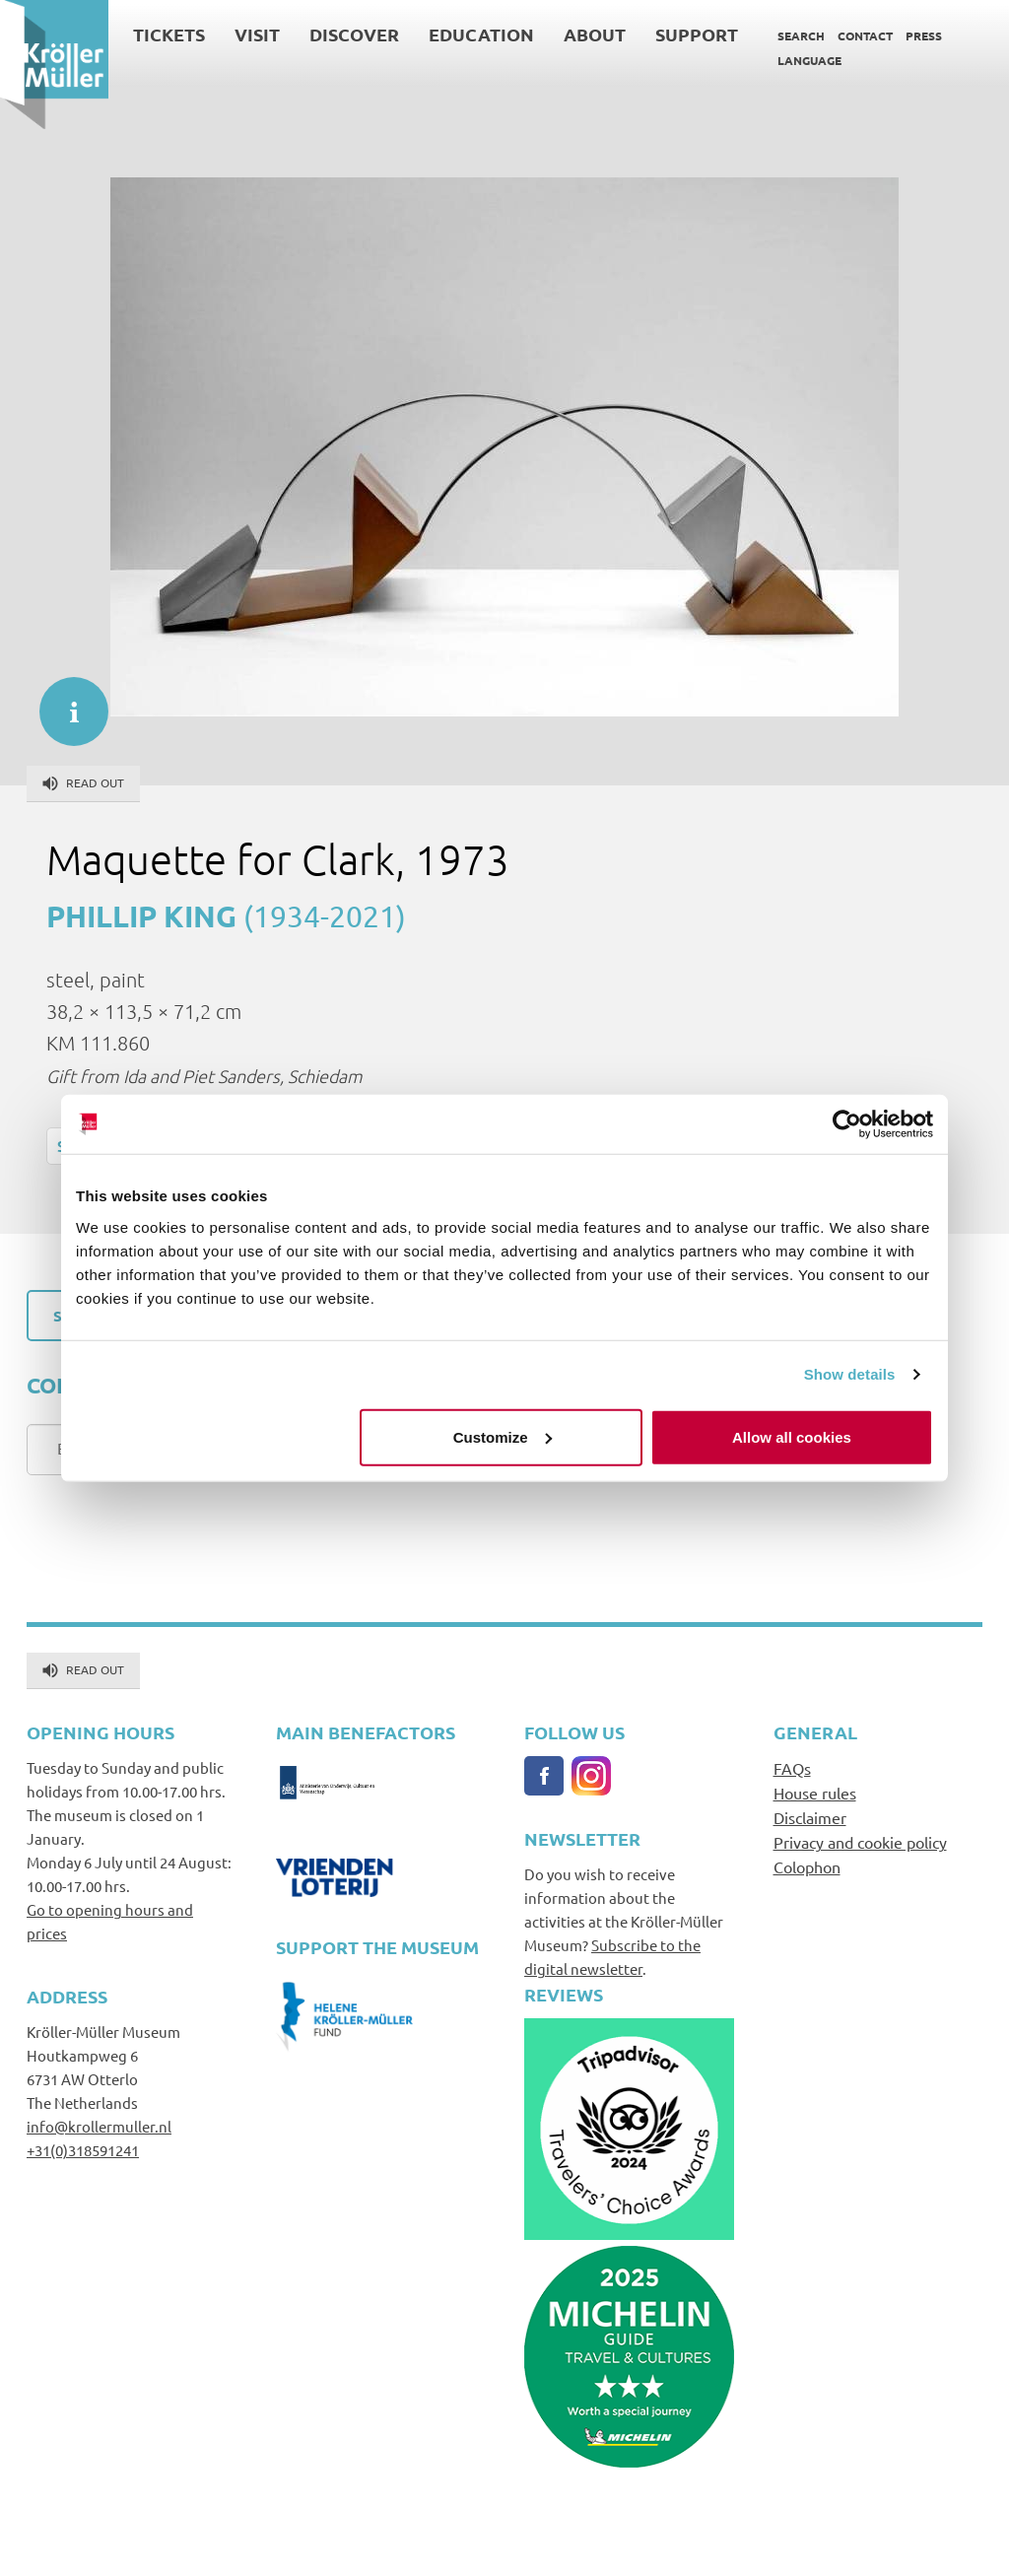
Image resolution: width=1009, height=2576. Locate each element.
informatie (64, 701)
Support (696, 34)
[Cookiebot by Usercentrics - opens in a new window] (847, 1124)
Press (924, 35)
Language (809, 60)
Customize (502, 1436)
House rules (815, 1792)
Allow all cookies (791, 1436)
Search (801, 35)
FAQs (792, 1768)
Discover (354, 34)
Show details (850, 1374)
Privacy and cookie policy (860, 1842)
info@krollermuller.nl (99, 2126)
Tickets (169, 34)
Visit (257, 34)
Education (481, 34)
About (595, 34)
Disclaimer (810, 1817)
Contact (865, 35)
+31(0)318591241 (83, 2149)
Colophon (807, 1866)
